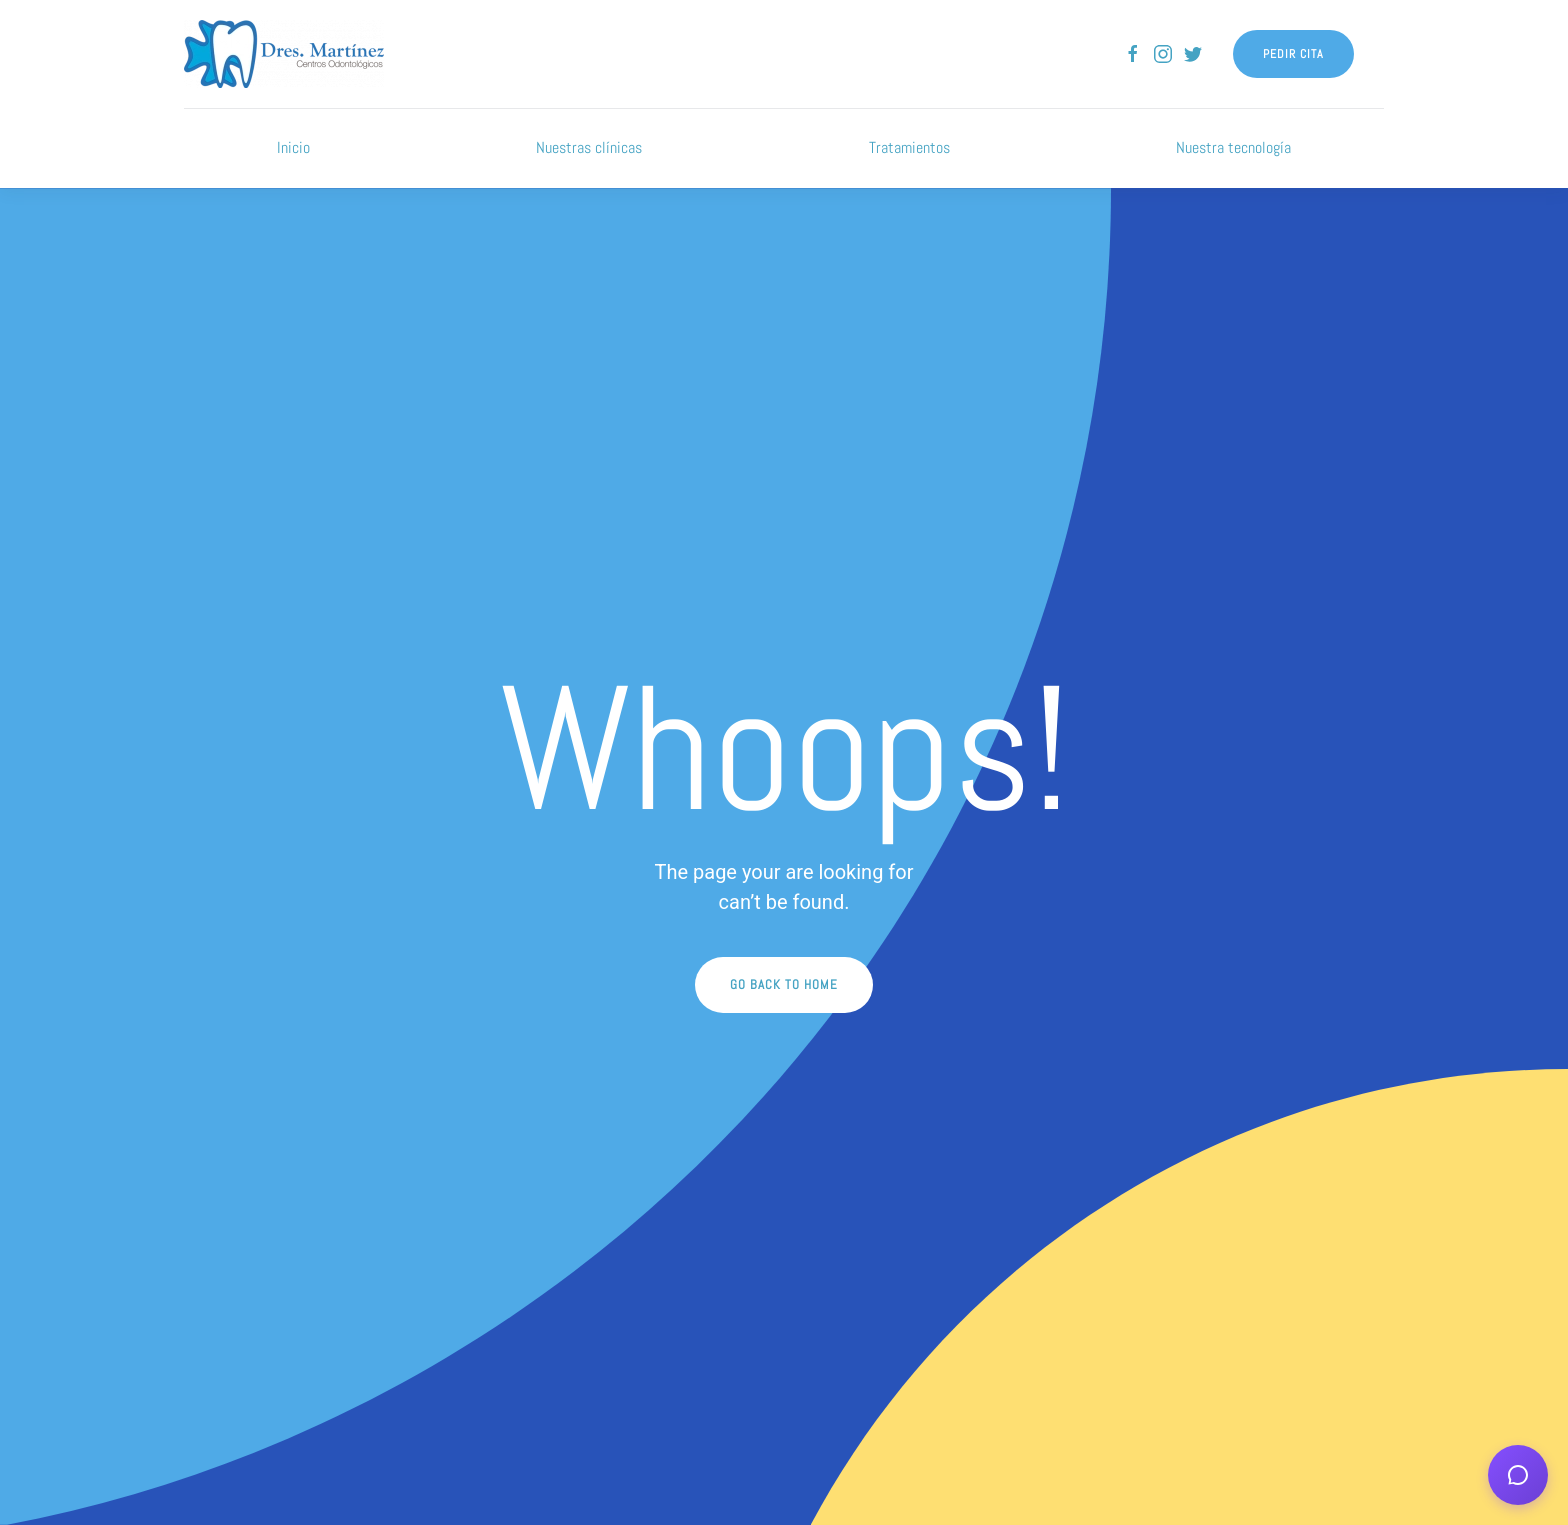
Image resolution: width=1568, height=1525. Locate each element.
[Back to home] (284, 54)
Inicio (293, 147)
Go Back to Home (784, 984)
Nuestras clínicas (589, 147)
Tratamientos (909, 147)
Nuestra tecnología (1233, 147)
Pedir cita (1293, 54)
